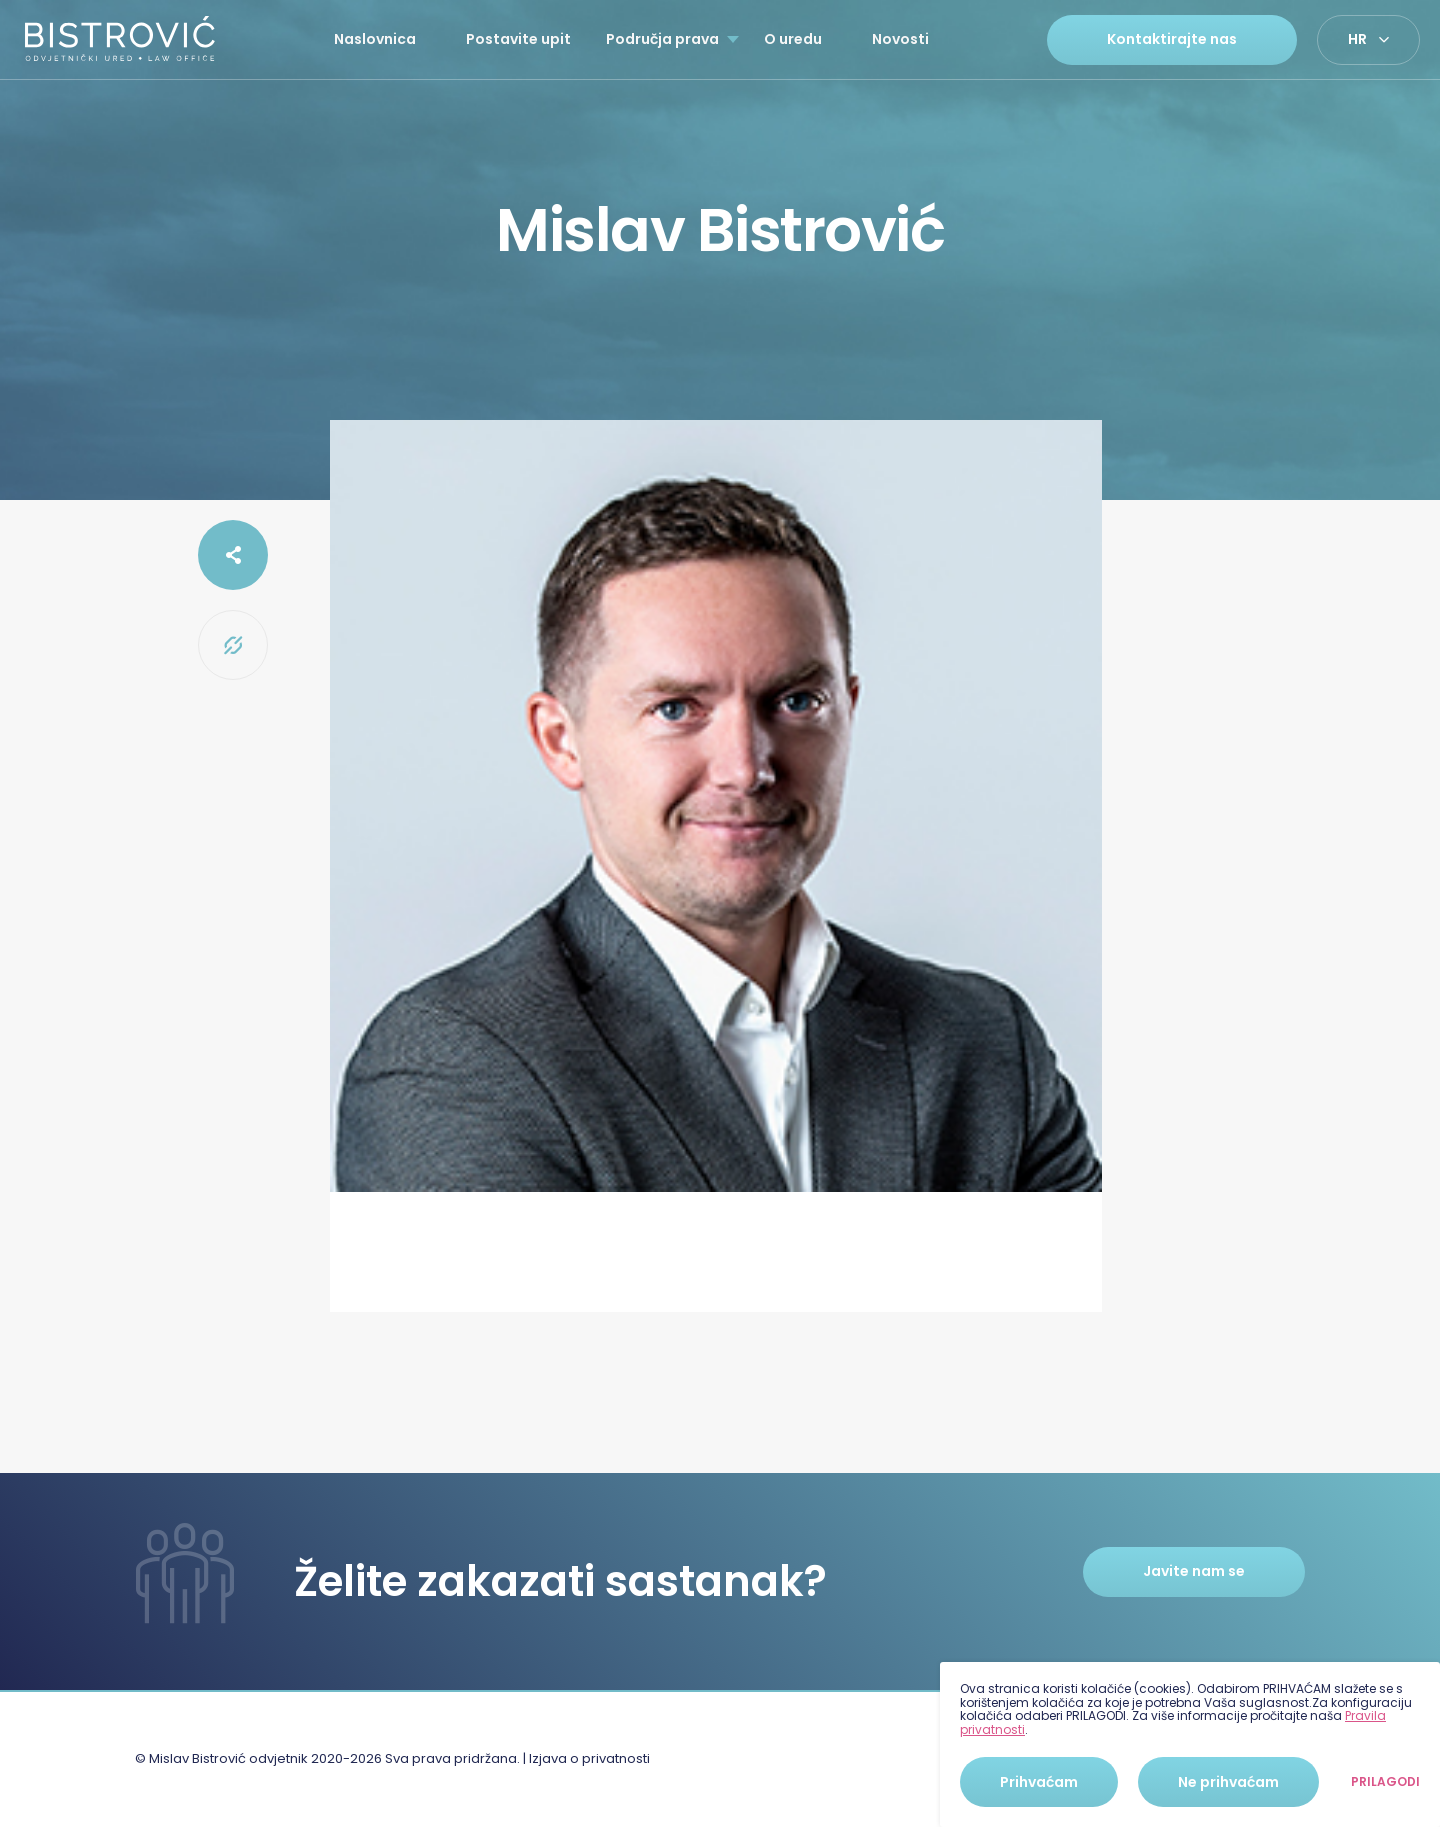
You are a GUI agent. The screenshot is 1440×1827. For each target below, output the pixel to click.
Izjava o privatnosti (589, 1758)
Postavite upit (518, 39)
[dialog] (1190, 1744)
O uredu (793, 39)
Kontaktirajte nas (1172, 39)
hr (1357, 39)
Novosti (900, 39)
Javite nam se (1194, 1571)
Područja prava (662, 39)
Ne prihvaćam (1228, 1782)
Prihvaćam (1039, 1782)
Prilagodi (1385, 1782)
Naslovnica (375, 39)
